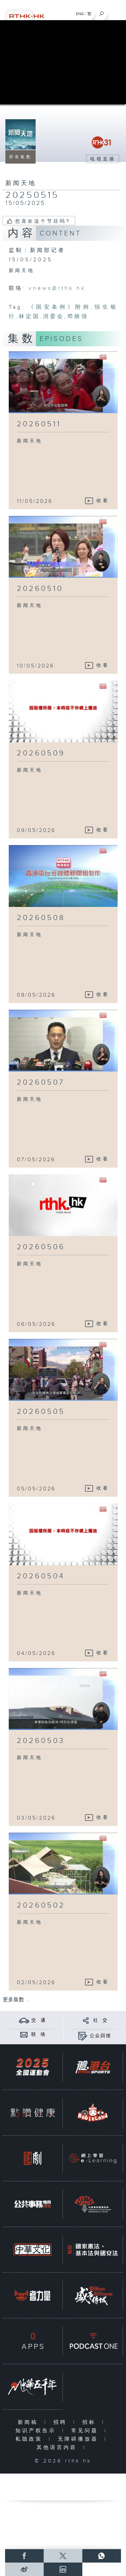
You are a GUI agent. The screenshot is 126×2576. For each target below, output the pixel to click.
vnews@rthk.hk (57, 288)
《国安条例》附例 (59, 307)
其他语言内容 (58, 2447)
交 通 (38, 2020)
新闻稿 (29, 2422)
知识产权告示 (37, 2431)
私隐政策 (30, 2439)
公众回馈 (100, 2036)
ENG (80, 13)
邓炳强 (77, 316)
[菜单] (117, 12)
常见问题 (86, 2431)
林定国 (29, 316)
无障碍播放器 (79, 2439)
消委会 (53, 316)
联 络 (38, 2034)
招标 (90, 2422)
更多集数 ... (16, 2000)
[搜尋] (101, 12)
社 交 (100, 2020)
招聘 (61, 2422)
